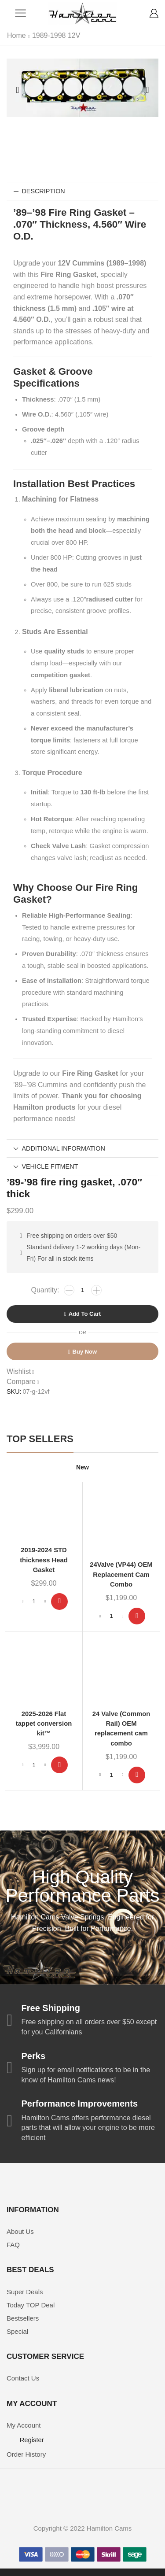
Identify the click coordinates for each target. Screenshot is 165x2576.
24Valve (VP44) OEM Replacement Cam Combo (121, 1574)
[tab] (82, 191)
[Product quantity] (82, 1290)
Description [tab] (39, 191)
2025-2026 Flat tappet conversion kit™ (44, 1723)
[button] (18, 90)
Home (16, 35)
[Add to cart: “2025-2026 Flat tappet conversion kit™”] (59, 1765)
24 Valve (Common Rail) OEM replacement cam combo (121, 1728)
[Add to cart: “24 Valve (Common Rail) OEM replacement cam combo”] (136, 1775)
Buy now (85, 1351)
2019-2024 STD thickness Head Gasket (44, 1559)
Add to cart (85, 1313)
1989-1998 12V (56, 35)
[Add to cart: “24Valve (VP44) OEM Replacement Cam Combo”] (136, 1616)
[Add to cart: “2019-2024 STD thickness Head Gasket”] (59, 1601)
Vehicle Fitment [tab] (45, 1166)
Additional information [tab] (59, 1148)
